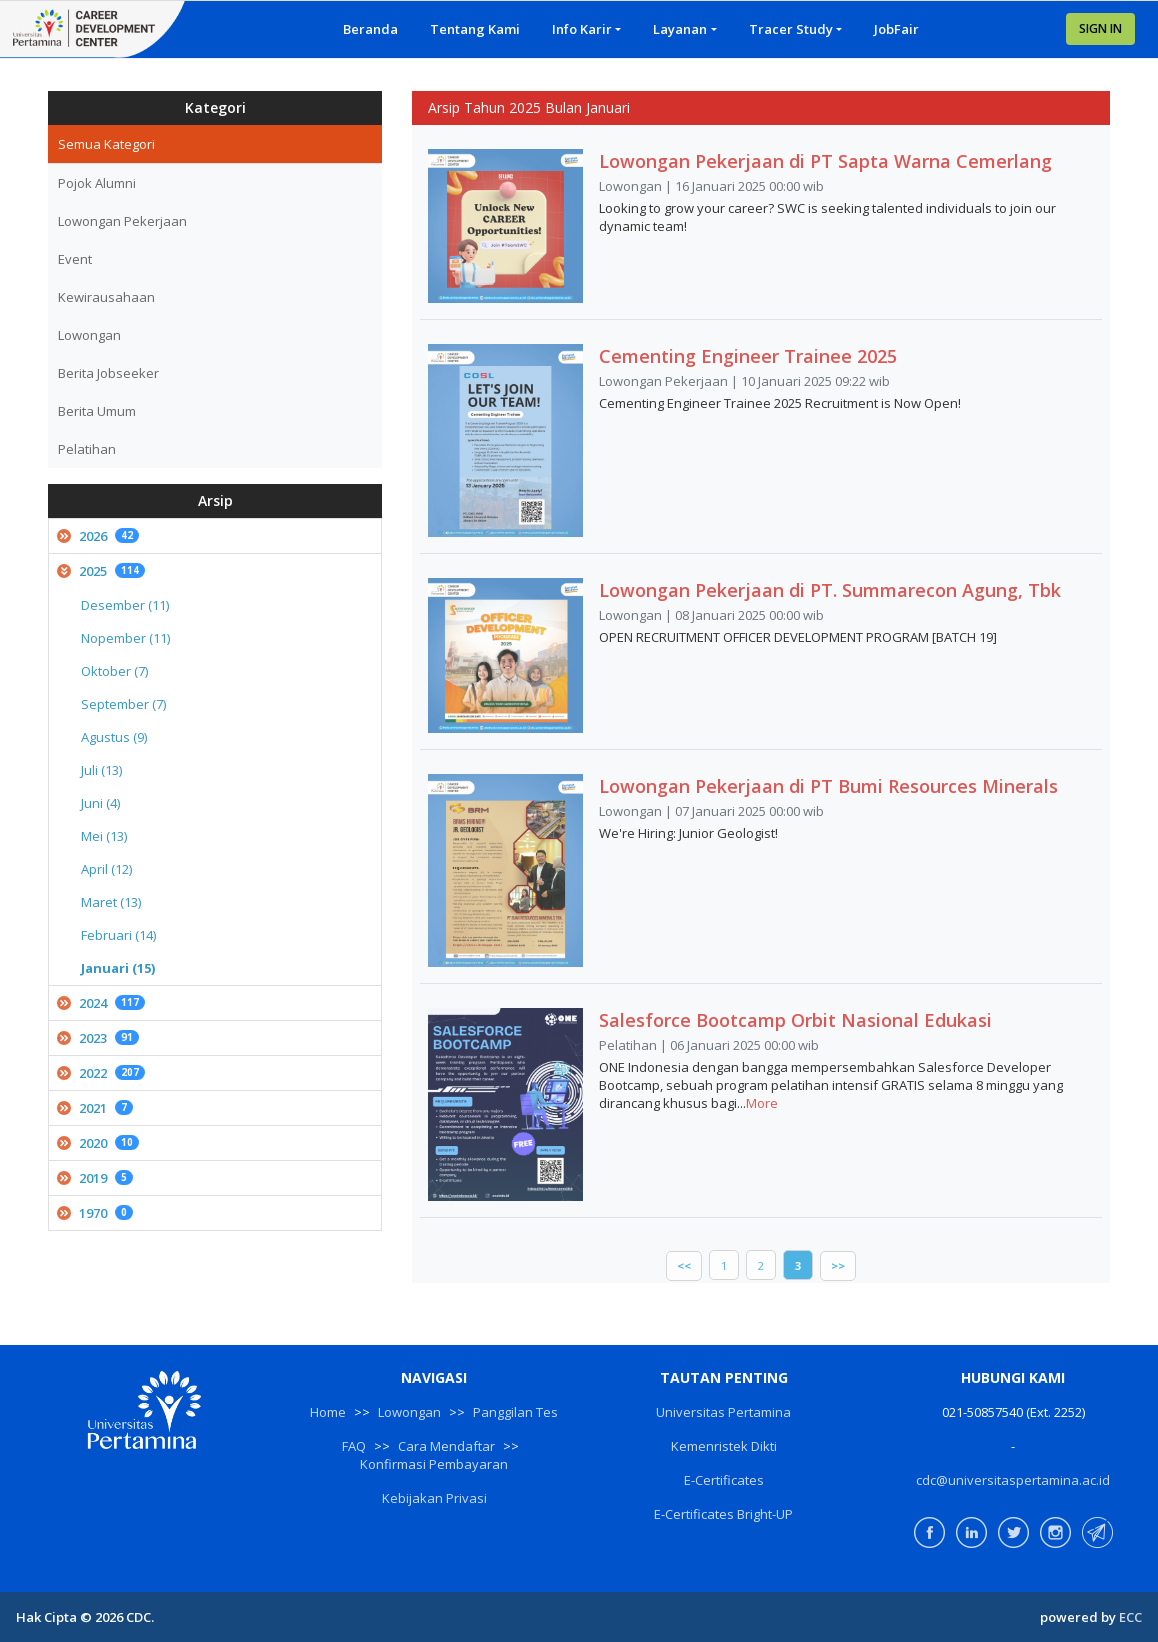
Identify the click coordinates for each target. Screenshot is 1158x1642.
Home (328, 1412)
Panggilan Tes (515, 1412)
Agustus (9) (114, 737)
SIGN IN (1100, 28)
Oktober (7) (114, 671)
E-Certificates (724, 1480)
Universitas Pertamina (723, 1412)
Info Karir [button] (582, 29)
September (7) (123, 704)
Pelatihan (87, 449)
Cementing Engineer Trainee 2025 (748, 356)
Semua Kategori (106, 144)
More (762, 1103)
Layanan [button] (680, 29)
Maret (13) (111, 902)
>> (838, 1265)
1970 (95, 1213)
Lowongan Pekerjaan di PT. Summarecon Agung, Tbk (830, 590)
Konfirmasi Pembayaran (434, 1464)
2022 (101, 1073)
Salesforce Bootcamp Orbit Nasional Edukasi (795, 1020)
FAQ (354, 1446)
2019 (95, 1178)
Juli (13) (101, 770)
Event (75, 259)
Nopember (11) (125, 638)
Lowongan (89, 335)
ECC (1130, 1617)
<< (684, 1265)
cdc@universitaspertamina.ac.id (1013, 1480)
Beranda (370, 29)
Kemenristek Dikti (724, 1446)
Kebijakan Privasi (434, 1498)
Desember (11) (125, 605)
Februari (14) (118, 935)
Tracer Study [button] (791, 29)
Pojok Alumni (97, 183)
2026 (98, 536)
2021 (95, 1108)
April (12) (106, 869)
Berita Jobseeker (108, 373)
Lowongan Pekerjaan (122, 221)
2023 (98, 1038)
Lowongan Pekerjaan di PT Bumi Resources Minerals (828, 786)
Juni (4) (100, 803)
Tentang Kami (475, 29)
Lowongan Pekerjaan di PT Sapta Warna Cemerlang (825, 161)
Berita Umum (97, 411)
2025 (101, 571)
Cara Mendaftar (446, 1446)
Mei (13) (104, 836)
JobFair (896, 29)
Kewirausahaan (106, 297)
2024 (101, 1003)
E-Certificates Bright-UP (723, 1514)
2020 (98, 1143)
